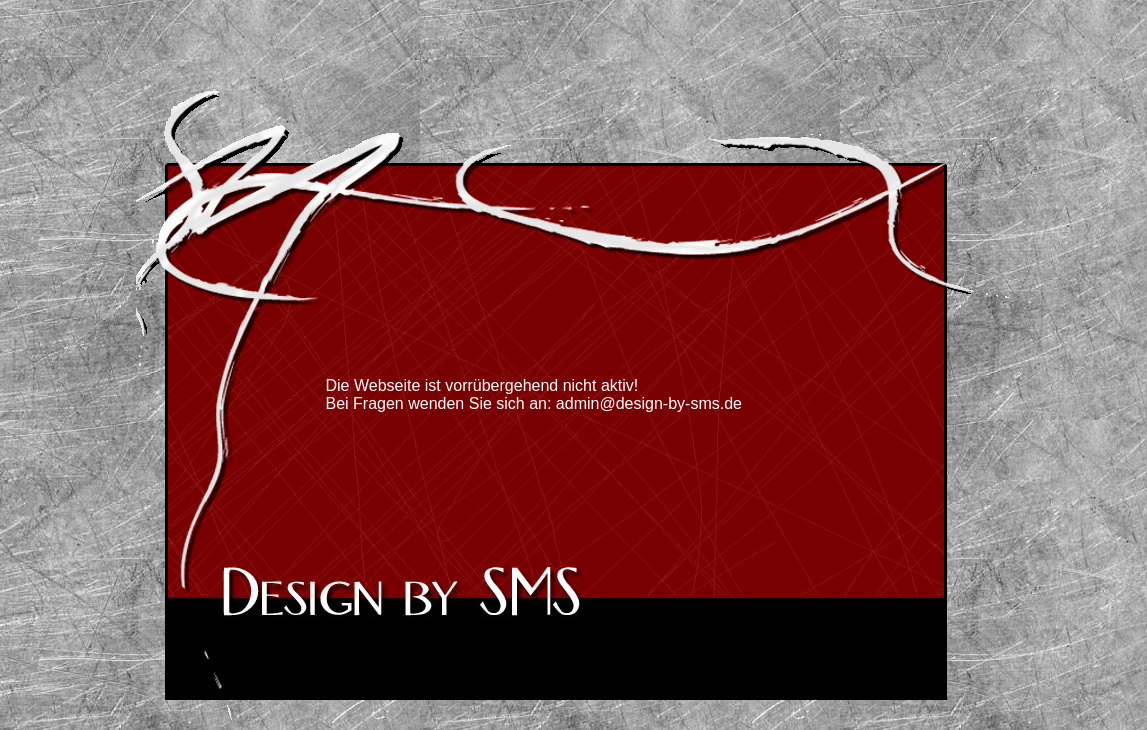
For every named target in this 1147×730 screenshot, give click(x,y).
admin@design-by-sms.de (649, 403)
